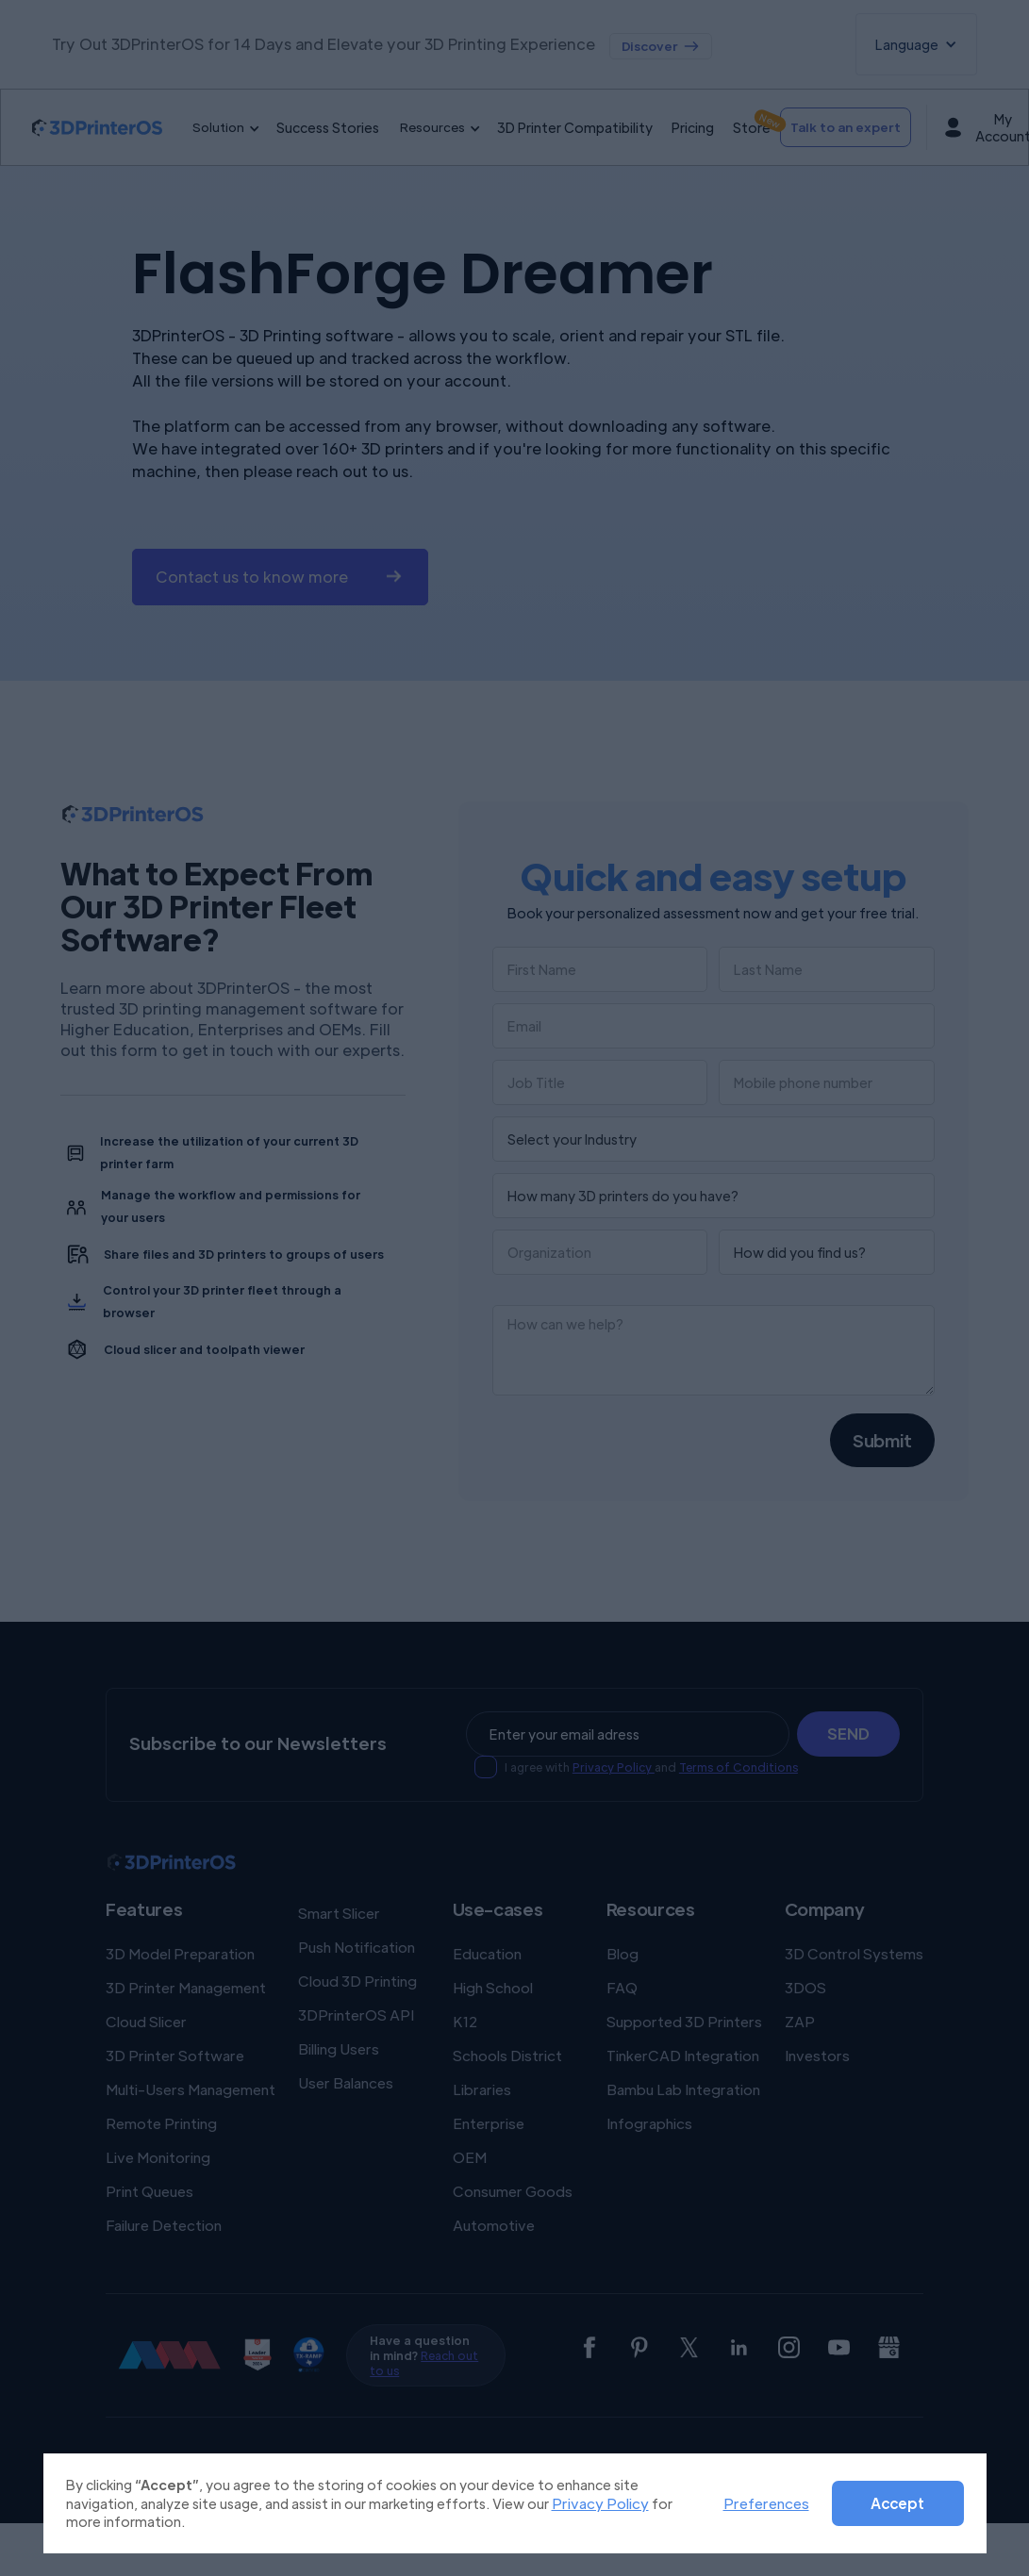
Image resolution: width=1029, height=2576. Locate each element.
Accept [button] (897, 2503)
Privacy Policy (600, 2503)
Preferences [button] (766, 2503)
